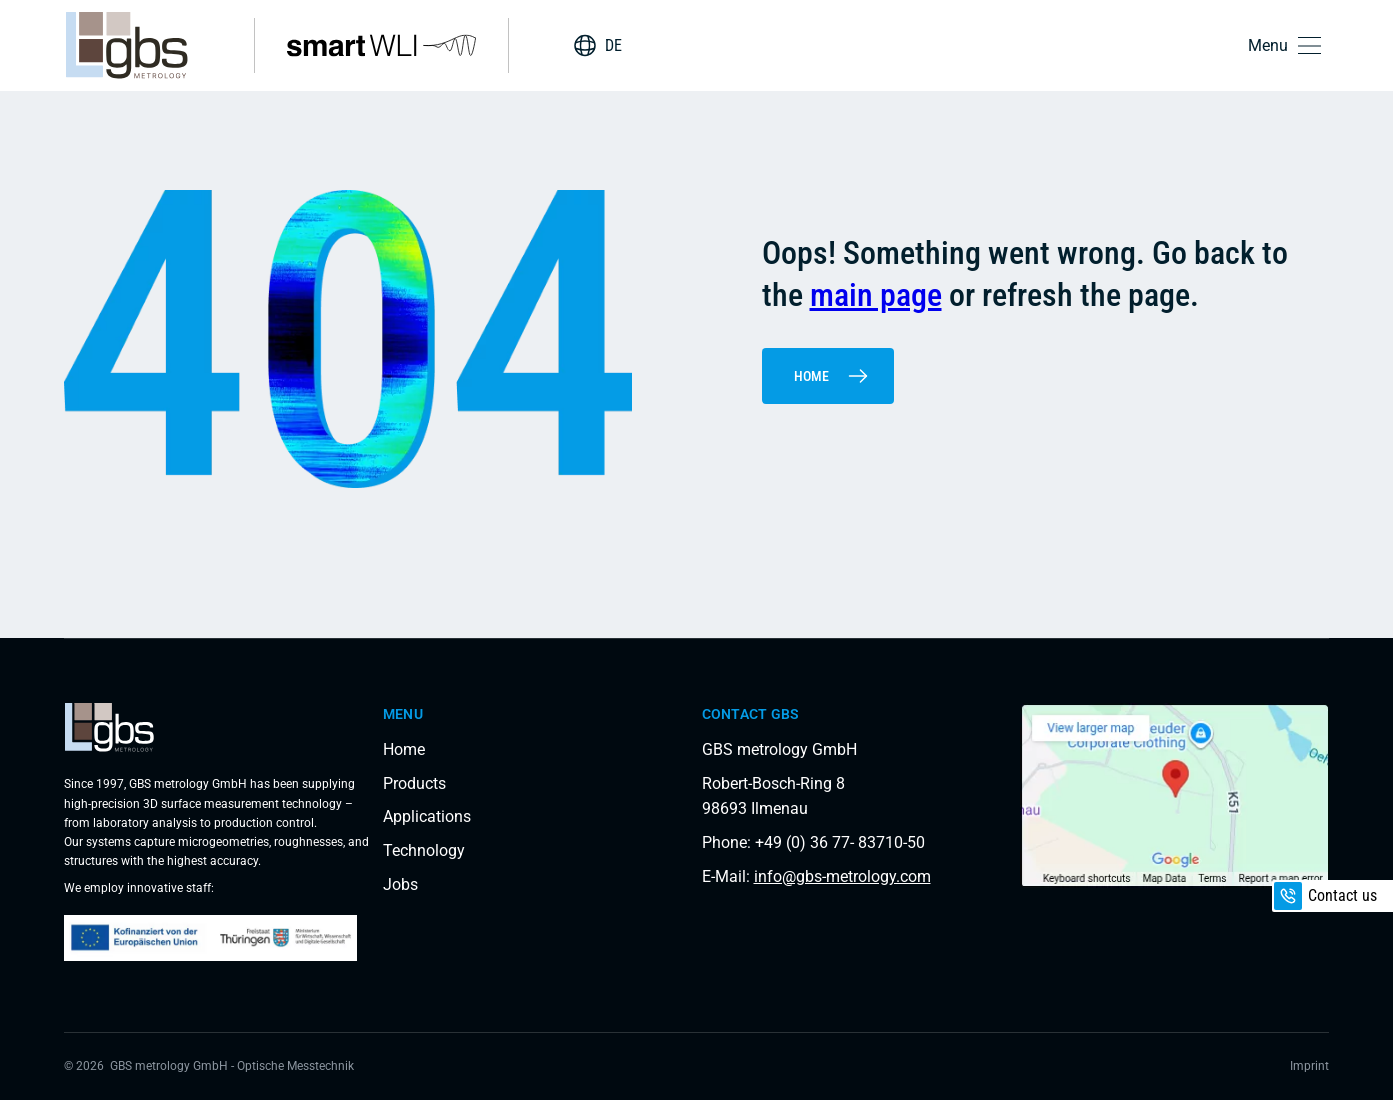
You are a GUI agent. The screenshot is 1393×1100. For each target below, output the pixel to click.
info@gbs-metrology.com (842, 876)
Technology (424, 850)
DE (613, 45)
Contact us (1325, 896)
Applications (427, 816)
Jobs (400, 884)
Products (414, 783)
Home (832, 376)
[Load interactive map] (1174, 796)
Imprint (1309, 1066)
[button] (1288, 45)
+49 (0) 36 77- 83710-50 (840, 842)
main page (876, 295)
